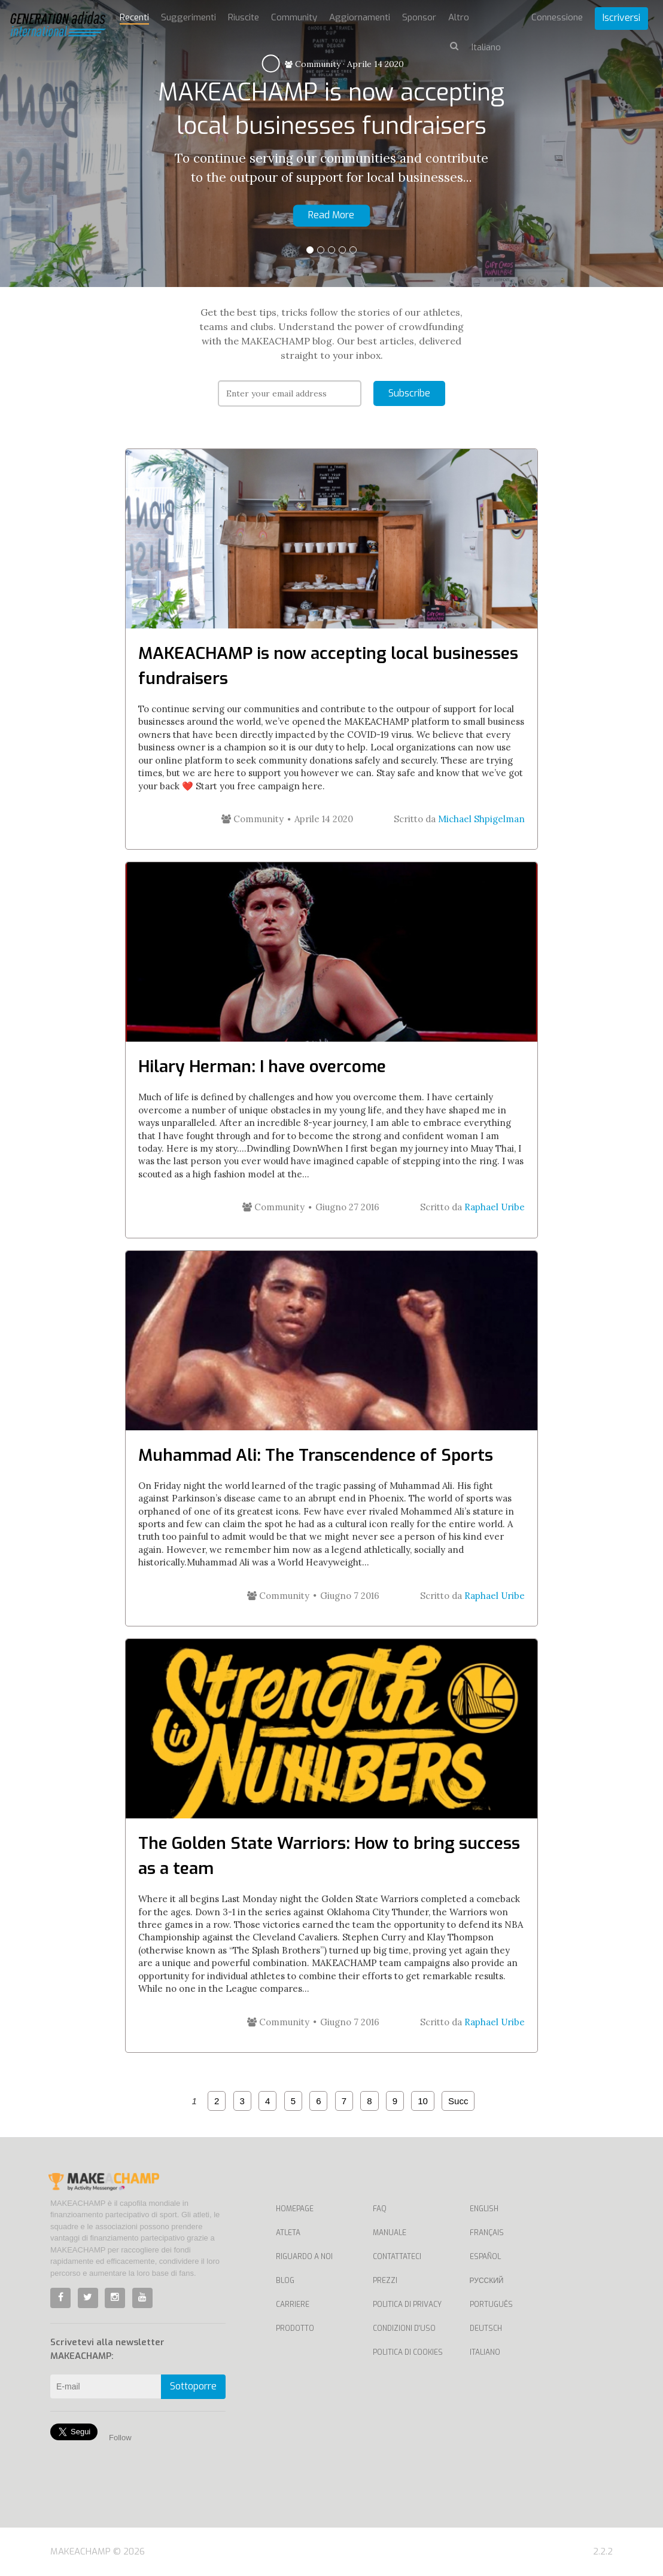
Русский (487, 2280)
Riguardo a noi (304, 2256)
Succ (458, 2101)
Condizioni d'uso (404, 2328)
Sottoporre (193, 2386)
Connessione (557, 17)
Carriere (292, 2304)
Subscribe (409, 393)
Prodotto (295, 2328)
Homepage (295, 2209)
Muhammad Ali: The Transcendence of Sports (315, 1455)
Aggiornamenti (359, 17)
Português (491, 2304)
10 (423, 2101)
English (484, 2209)
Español (485, 2256)
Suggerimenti (188, 17)
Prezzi (385, 2280)
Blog (285, 2280)
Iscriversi (621, 17)
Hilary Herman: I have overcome (262, 1066)
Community (312, 64)
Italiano (485, 2352)
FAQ (380, 2209)
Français (487, 2233)
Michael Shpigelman (481, 819)
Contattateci (397, 2256)
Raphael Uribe (494, 1207)
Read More (331, 215)
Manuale (389, 2233)
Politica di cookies (408, 2352)
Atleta (288, 2233)
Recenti (134, 17)
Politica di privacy (407, 2304)
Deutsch (486, 2328)
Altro (458, 17)
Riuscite (243, 17)
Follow (120, 2437)
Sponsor (419, 17)
